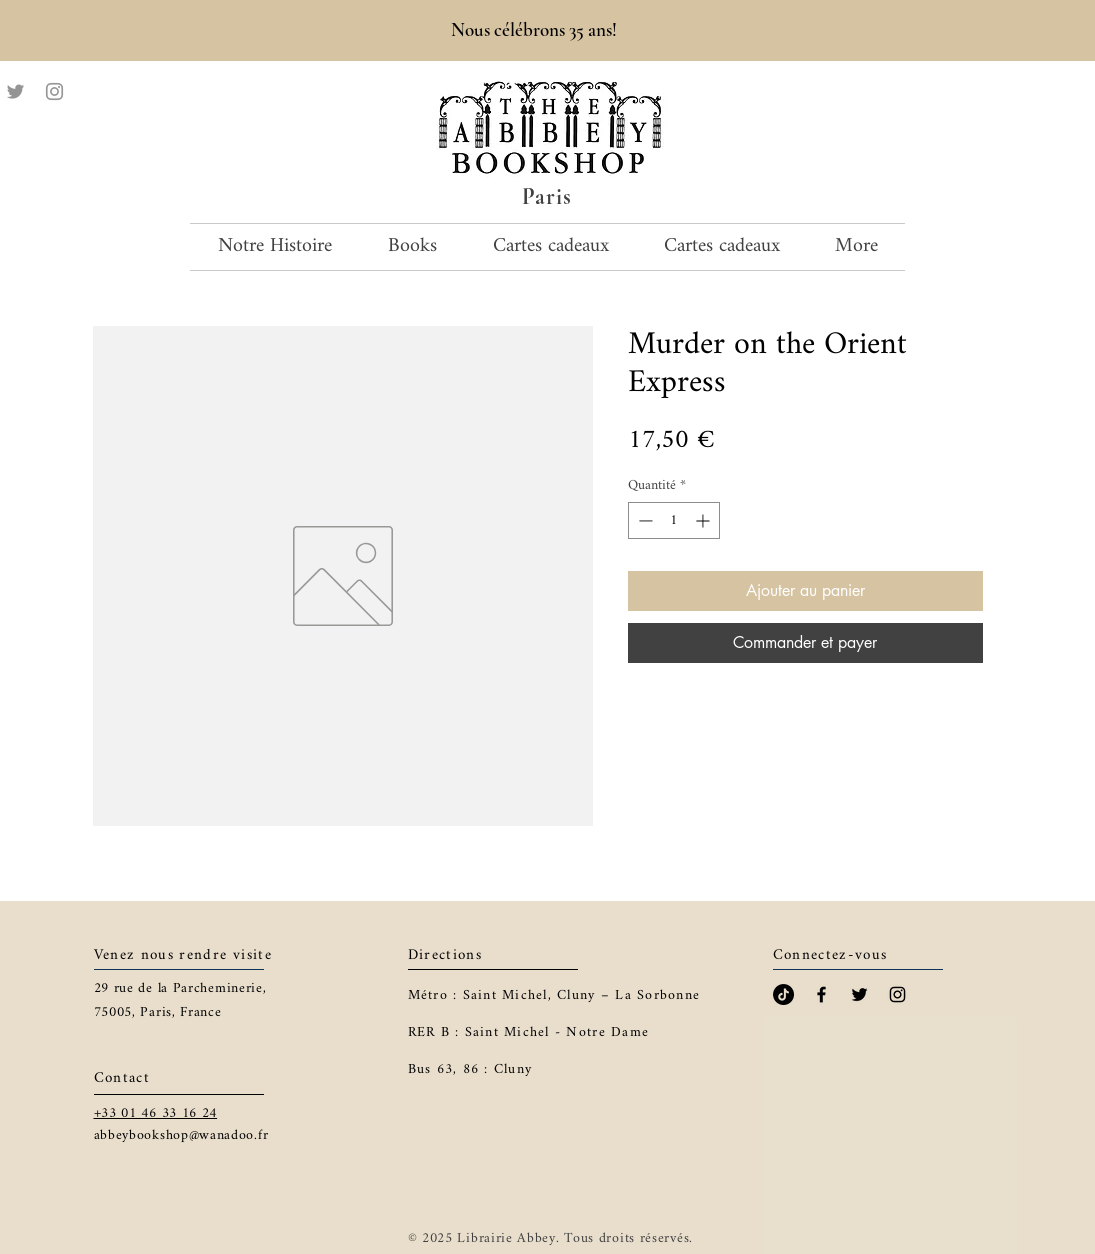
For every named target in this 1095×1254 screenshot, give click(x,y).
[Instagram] (54, 91)
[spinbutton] (674, 520)
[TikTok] (783, 994)
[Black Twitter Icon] (859, 994)
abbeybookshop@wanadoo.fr (181, 1135)
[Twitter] (15, 91)
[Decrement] (643, 520)
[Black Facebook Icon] (821, 994)
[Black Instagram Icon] (897, 994)
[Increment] (704, 520)
